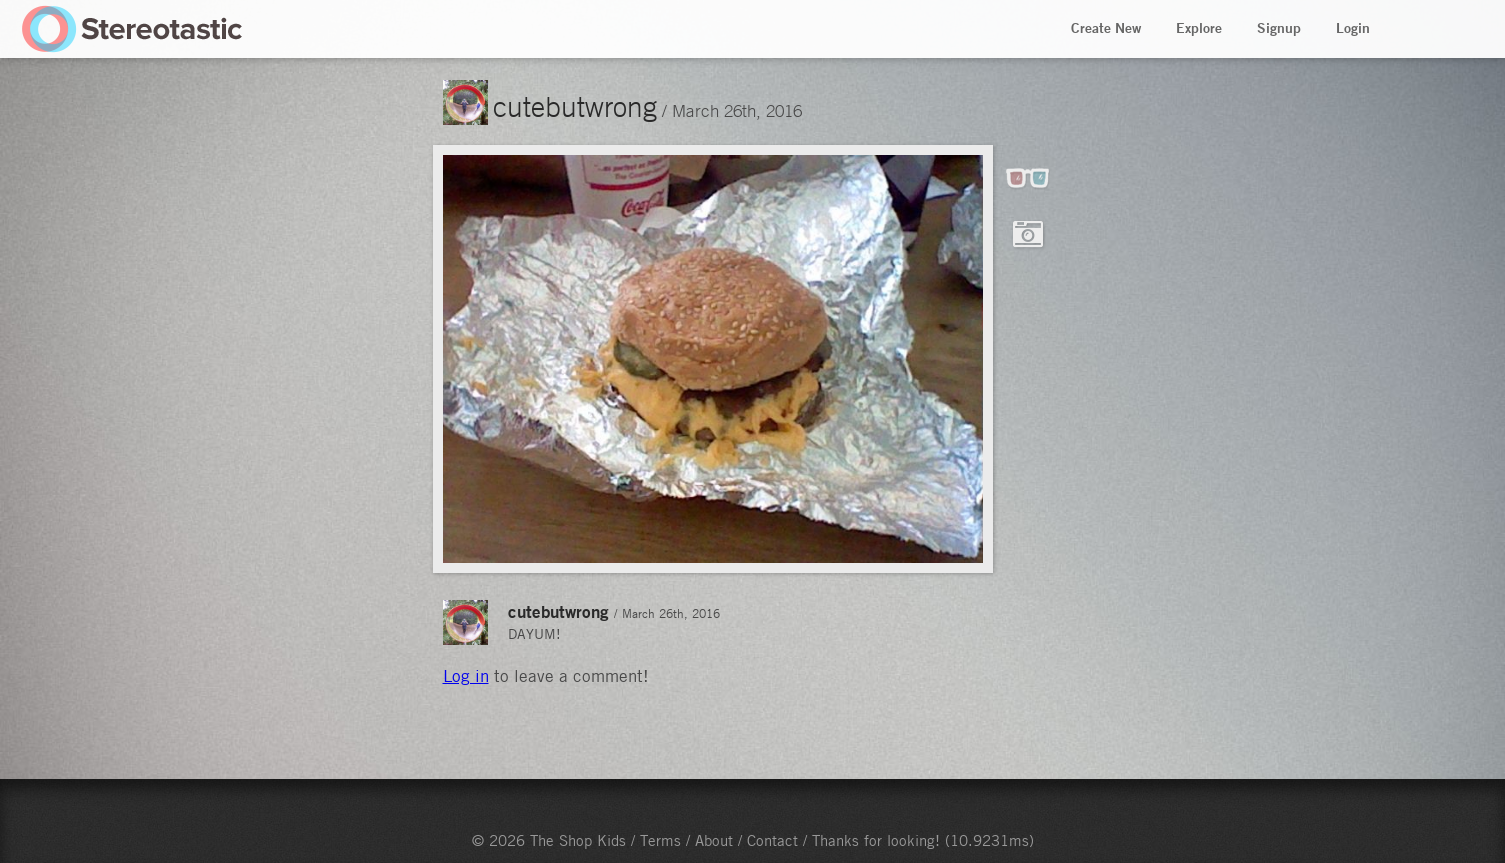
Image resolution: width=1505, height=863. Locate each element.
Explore (1199, 28)
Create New (1106, 28)
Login (1353, 28)
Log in (466, 676)
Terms (660, 840)
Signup (1279, 28)
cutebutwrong (575, 106)
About (714, 840)
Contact (772, 840)
